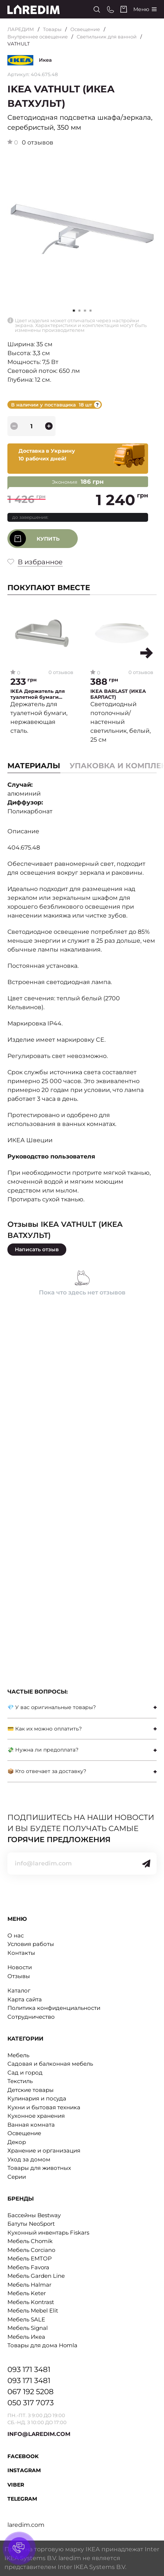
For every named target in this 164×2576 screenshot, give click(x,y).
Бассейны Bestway (34, 2215)
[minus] (14, 426)
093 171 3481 (28, 2369)
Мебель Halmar (29, 2284)
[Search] (97, 9)
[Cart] (123, 9)
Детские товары (30, 2089)
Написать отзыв (37, 1249)
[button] (79, 310)
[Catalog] (145, 9)
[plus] (49, 426)
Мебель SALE (26, 2319)
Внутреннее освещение (37, 37)
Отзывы (18, 1976)
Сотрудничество (31, 2016)
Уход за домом (28, 2159)
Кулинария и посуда (36, 2098)
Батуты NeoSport (31, 2223)
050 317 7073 (30, 2402)
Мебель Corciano (31, 2249)
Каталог (18, 1990)
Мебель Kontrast (30, 2302)
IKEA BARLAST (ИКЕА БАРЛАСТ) (118, 694)
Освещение (85, 29)
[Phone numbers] (110, 9)
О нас (15, 1935)
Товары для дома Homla (42, 2345)
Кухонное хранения (36, 2115)
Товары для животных (39, 2167)
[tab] (82, 1707)
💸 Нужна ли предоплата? (42, 1749)
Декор (16, 2141)
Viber (15, 2484)
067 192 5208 (30, 2391)
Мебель (18, 2055)
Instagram (24, 2470)
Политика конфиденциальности (53, 2007)
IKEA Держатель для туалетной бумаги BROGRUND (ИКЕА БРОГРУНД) (37, 694)
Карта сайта (24, 1999)
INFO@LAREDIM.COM (38, 2433)
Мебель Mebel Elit (32, 2310)
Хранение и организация (43, 2150)
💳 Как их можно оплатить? (44, 1728)
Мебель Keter (26, 2293)
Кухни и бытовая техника (43, 2107)
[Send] (146, 1863)
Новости (19, 1967)
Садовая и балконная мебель (50, 2063)
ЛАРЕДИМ (20, 29)
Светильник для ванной (107, 37)
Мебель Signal (27, 2327)
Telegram (22, 2498)
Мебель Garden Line (36, 2275)
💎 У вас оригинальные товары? (51, 1707)
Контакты (21, 1952)
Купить (35, 538)
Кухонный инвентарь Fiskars (48, 2232)
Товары (52, 29)
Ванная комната (31, 2124)
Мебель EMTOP (29, 2258)
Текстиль (20, 2081)
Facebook (23, 2456)
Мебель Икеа (26, 2336)
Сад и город (25, 2072)
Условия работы (30, 1943)
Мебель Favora (28, 2267)
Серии (16, 2176)
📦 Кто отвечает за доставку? (46, 1771)
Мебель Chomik (30, 2241)
